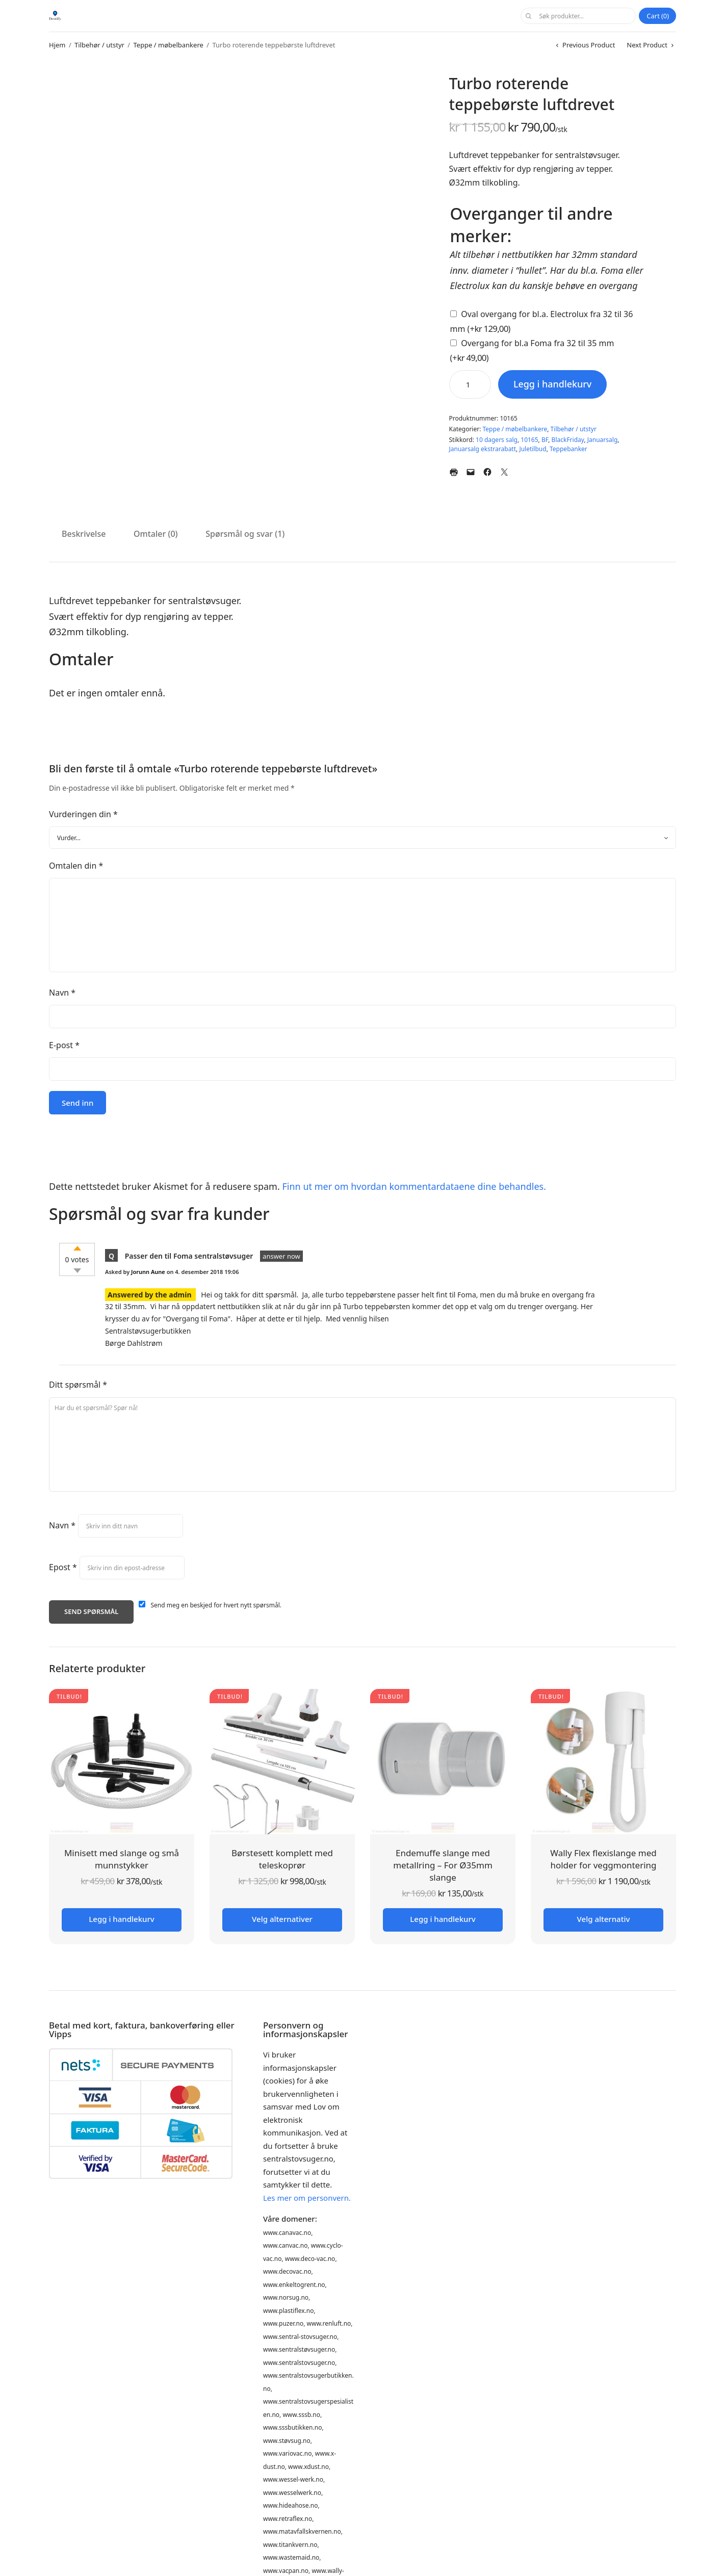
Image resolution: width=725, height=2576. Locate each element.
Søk (528, 16)
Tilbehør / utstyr (99, 44)
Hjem (57, 44)
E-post (64, 1045)
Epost (63, 1567)
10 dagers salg (496, 439)
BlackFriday (568, 439)
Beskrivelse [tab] (84, 533)
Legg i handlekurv (552, 384)
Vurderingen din (83, 814)
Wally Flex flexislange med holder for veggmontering (603, 1859)
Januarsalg (602, 439)
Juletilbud (532, 449)
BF (544, 439)
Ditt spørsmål (78, 1384)
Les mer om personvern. (307, 2198)
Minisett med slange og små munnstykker (121, 1859)
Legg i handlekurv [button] (121, 1919)
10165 (529, 439)
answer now (281, 1256)
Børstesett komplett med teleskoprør (282, 1859)
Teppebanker (568, 449)
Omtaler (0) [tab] (156, 533)
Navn (62, 992)
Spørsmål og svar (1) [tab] (244, 533)
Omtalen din (76, 865)
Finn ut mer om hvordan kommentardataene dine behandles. (414, 1186)
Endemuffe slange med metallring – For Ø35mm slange (443, 1865)
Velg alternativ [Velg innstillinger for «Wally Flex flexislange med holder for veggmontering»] (603, 1919)
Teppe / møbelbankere (168, 44)
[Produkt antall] (470, 384)
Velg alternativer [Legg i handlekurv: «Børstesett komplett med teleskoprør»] (282, 1919)
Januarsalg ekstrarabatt (482, 449)
